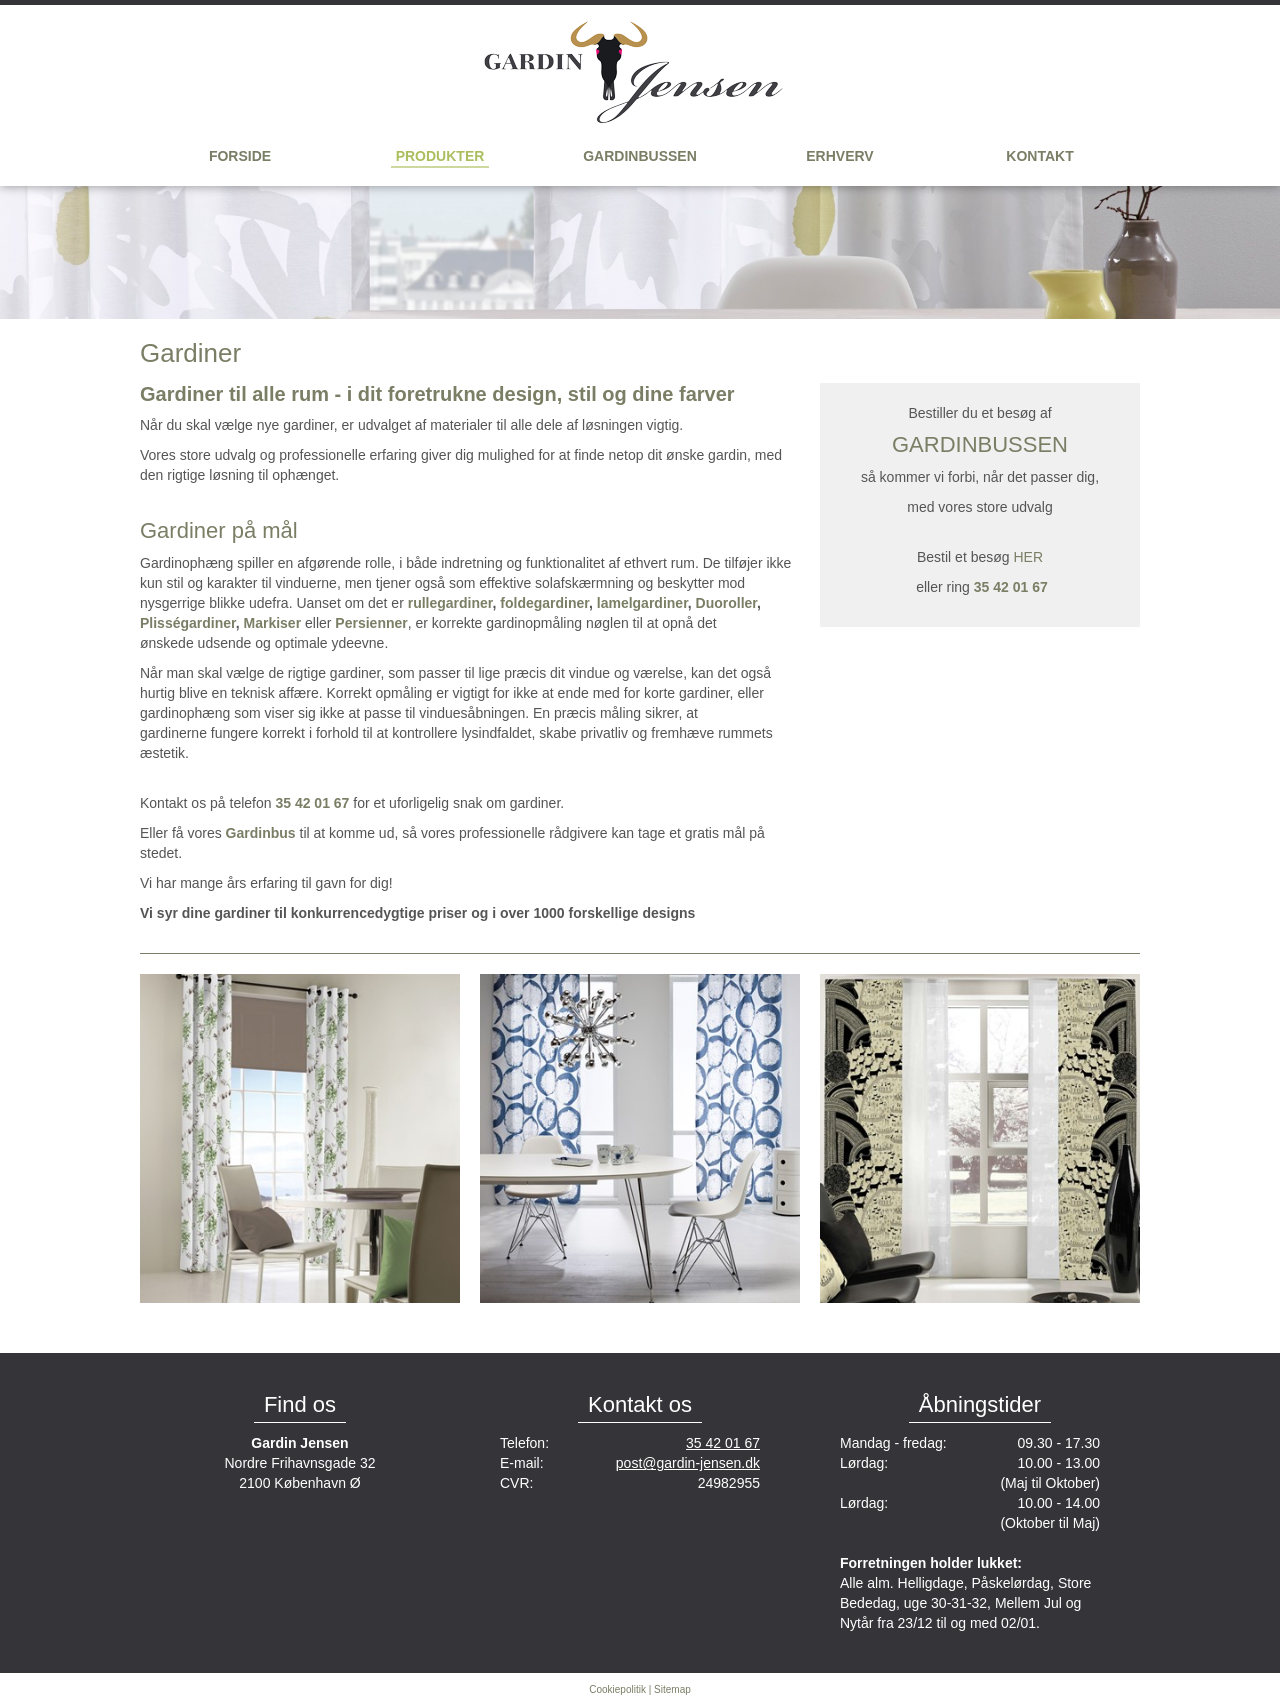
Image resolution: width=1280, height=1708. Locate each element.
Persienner (371, 623)
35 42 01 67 (723, 1443)
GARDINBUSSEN (980, 444)
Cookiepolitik (617, 1689)
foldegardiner (544, 603)
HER (1028, 557)
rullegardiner (450, 603)
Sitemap (672, 1689)
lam (609, 603)
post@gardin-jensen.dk (688, 1463)
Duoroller (726, 603)
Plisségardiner (188, 623)
